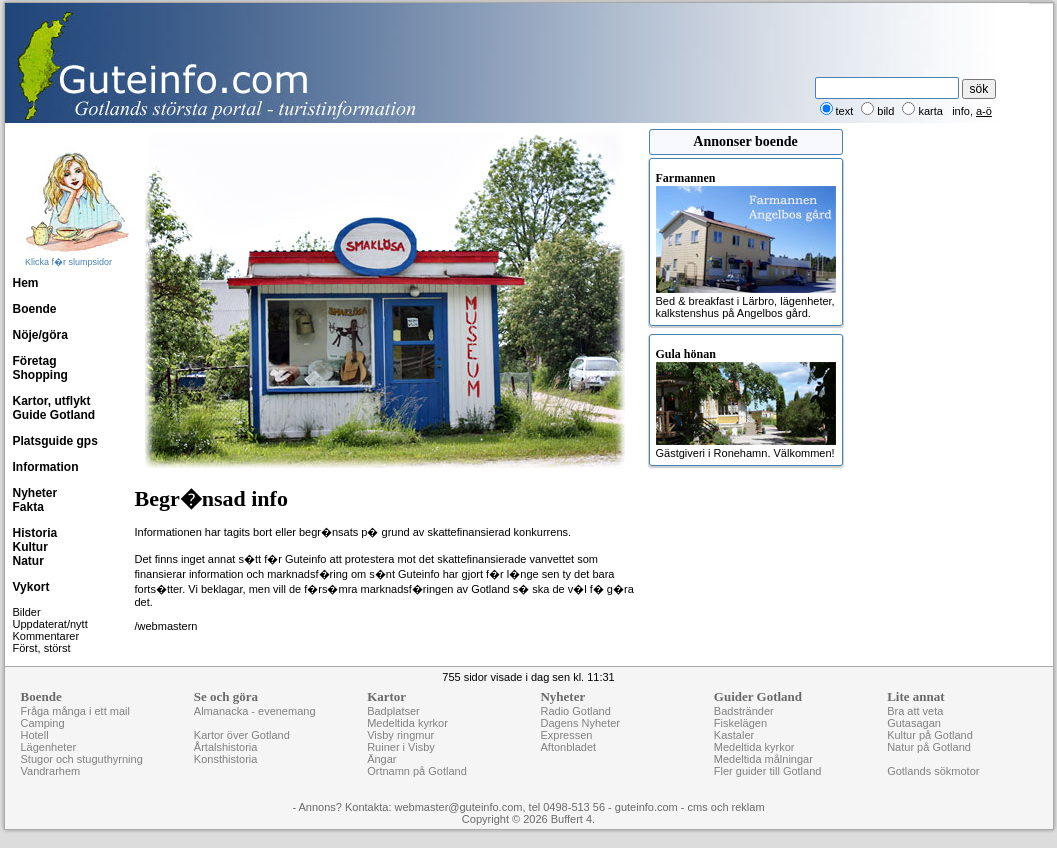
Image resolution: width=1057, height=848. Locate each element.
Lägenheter (49, 747)
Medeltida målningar (763, 759)
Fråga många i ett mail (75, 711)
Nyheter (35, 493)
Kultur (30, 547)
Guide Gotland (54, 415)
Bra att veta (915, 711)
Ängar (381, 759)
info (961, 111)
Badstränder (744, 711)
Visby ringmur (400, 735)
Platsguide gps (55, 441)
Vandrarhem (51, 771)
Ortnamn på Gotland (417, 771)
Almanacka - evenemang (255, 711)
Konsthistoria (226, 759)
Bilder (27, 612)
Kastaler (734, 735)
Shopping (40, 375)
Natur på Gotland (929, 747)
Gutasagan (914, 723)
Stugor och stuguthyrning (82, 759)
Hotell (35, 735)
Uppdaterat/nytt (50, 624)
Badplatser (393, 711)
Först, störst (42, 648)
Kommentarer (46, 636)
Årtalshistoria (226, 747)
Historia (35, 533)
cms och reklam (726, 807)
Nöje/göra (40, 335)
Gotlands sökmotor (933, 771)
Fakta (28, 507)
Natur (28, 561)
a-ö (984, 111)
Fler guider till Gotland (768, 771)
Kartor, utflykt (52, 401)
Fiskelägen (740, 723)
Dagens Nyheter (580, 723)
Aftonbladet (568, 747)
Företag (35, 361)
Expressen (566, 735)
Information (46, 467)
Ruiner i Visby (401, 747)
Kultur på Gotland (930, 735)
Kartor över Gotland (242, 735)
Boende (35, 309)
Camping (43, 723)
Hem (26, 283)
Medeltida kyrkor (407, 723)
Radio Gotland (575, 711)
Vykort (31, 587)
